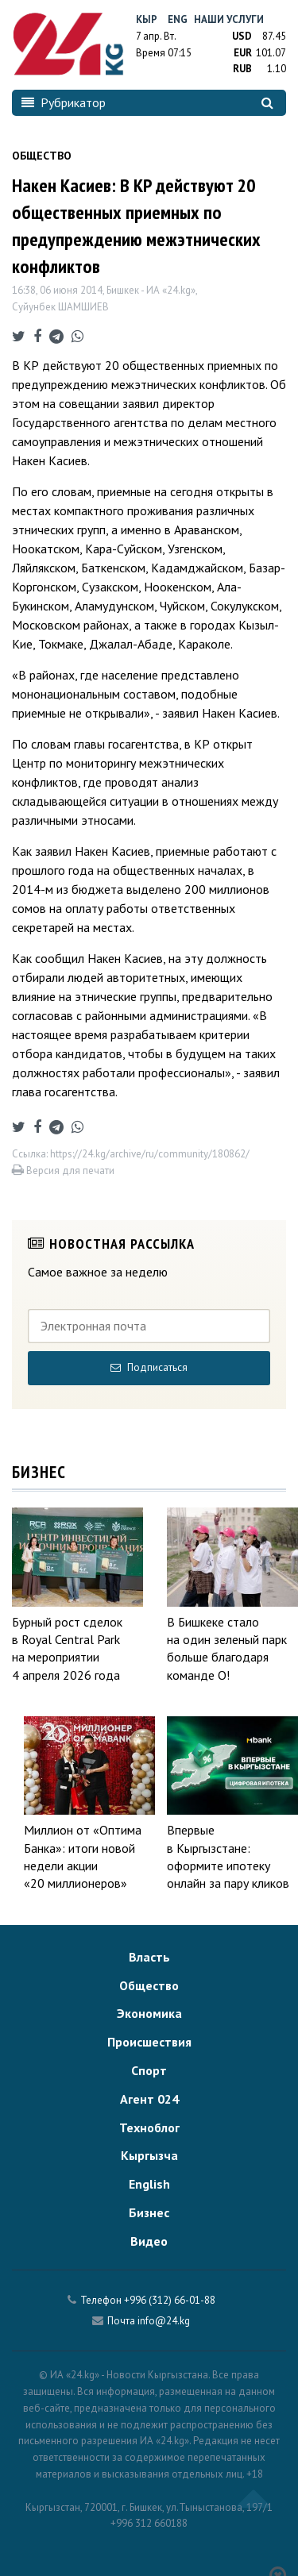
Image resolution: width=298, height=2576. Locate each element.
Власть (149, 1957)
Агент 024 (149, 2099)
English (149, 2184)
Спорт (149, 2070)
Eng (178, 19)
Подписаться (149, 1367)
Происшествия (149, 2042)
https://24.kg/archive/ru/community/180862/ (150, 1154)
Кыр (146, 19)
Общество (149, 1985)
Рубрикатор (63, 102)
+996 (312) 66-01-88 (169, 2300)
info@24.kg (163, 2321)
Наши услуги (229, 19)
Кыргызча (149, 2155)
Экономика (149, 2013)
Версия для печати (63, 1170)
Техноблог (149, 2127)
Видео (149, 2241)
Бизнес (149, 2212)
